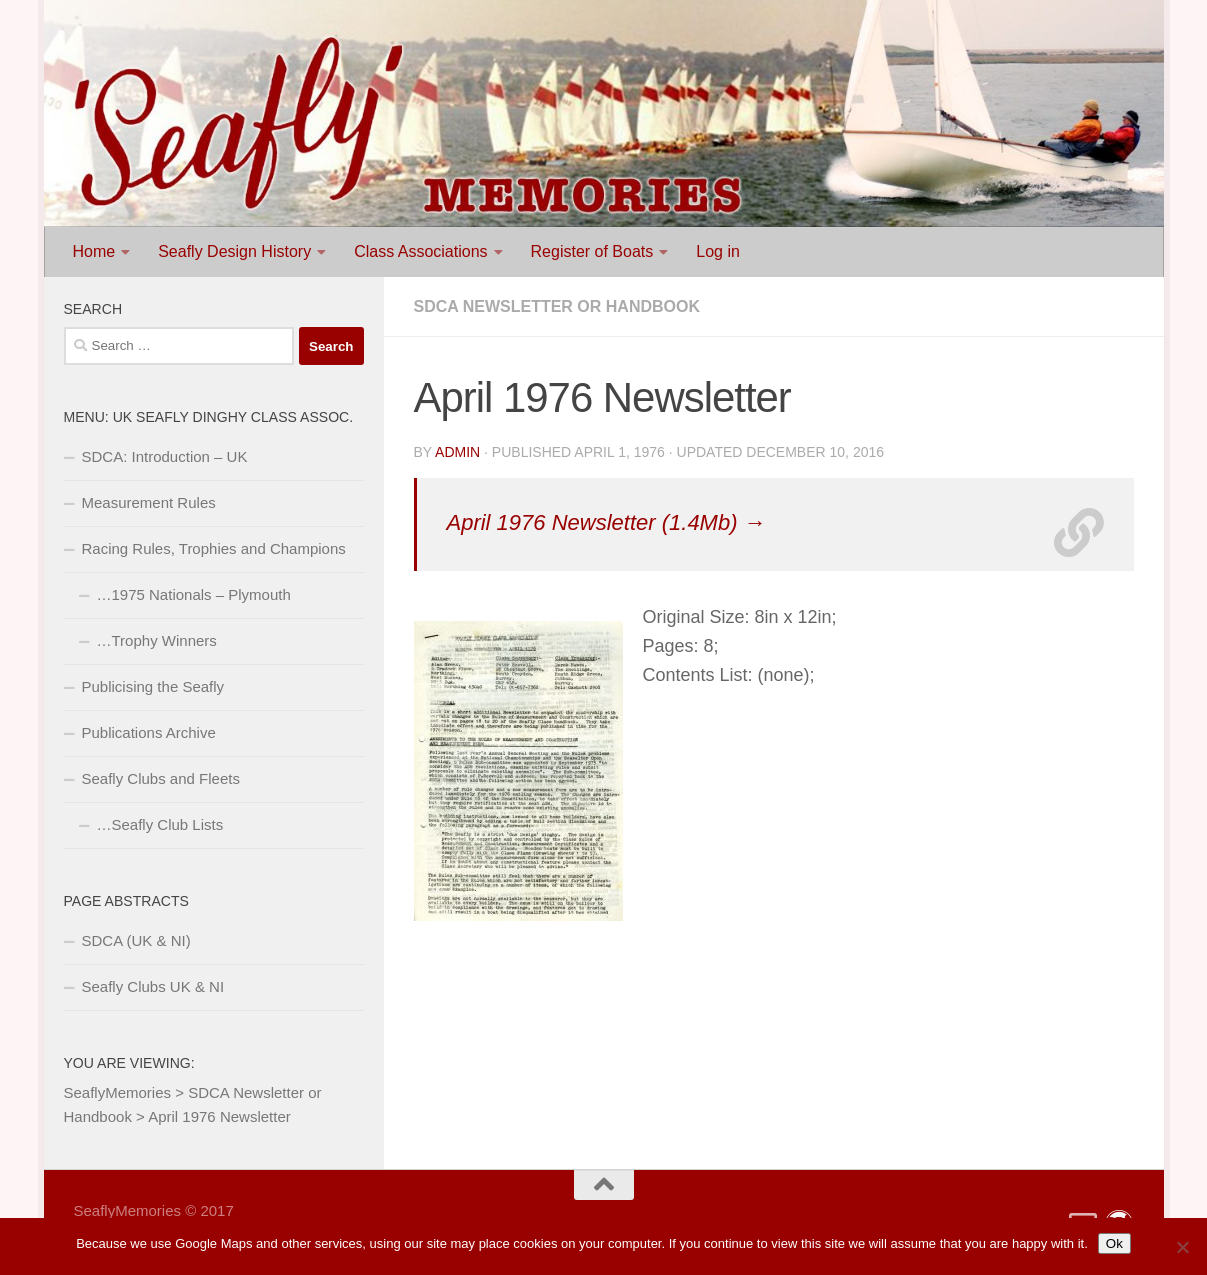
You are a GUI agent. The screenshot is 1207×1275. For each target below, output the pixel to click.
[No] (1182, 1247)
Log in (718, 251)
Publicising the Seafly (153, 686)
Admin (457, 452)
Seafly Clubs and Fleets (161, 778)
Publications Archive (149, 732)
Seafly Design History (234, 251)
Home (94, 251)
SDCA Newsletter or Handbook (557, 306)
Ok (1114, 1243)
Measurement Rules (149, 502)
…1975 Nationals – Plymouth (194, 594)
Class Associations (420, 251)
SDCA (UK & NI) (136, 940)
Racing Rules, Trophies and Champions (214, 548)
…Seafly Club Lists (160, 824)
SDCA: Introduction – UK (165, 456)
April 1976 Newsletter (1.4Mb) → (606, 522)
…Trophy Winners (157, 640)
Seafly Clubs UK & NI (153, 986)
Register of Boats (592, 251)
